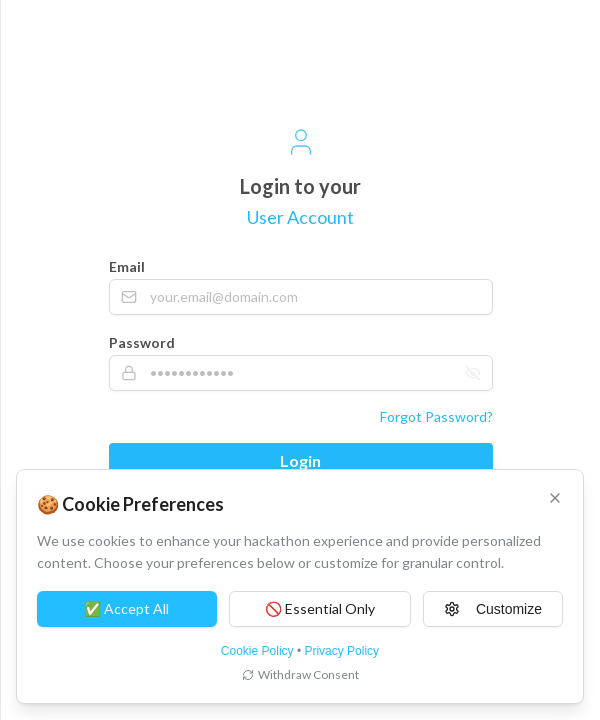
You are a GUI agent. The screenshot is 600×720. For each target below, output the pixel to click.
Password (142, 342)
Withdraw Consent (300, 674)
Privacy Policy (341, 651)
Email (127, 266)
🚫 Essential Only (320, 608)
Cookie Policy (257, 651)
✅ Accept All (126, 608)
